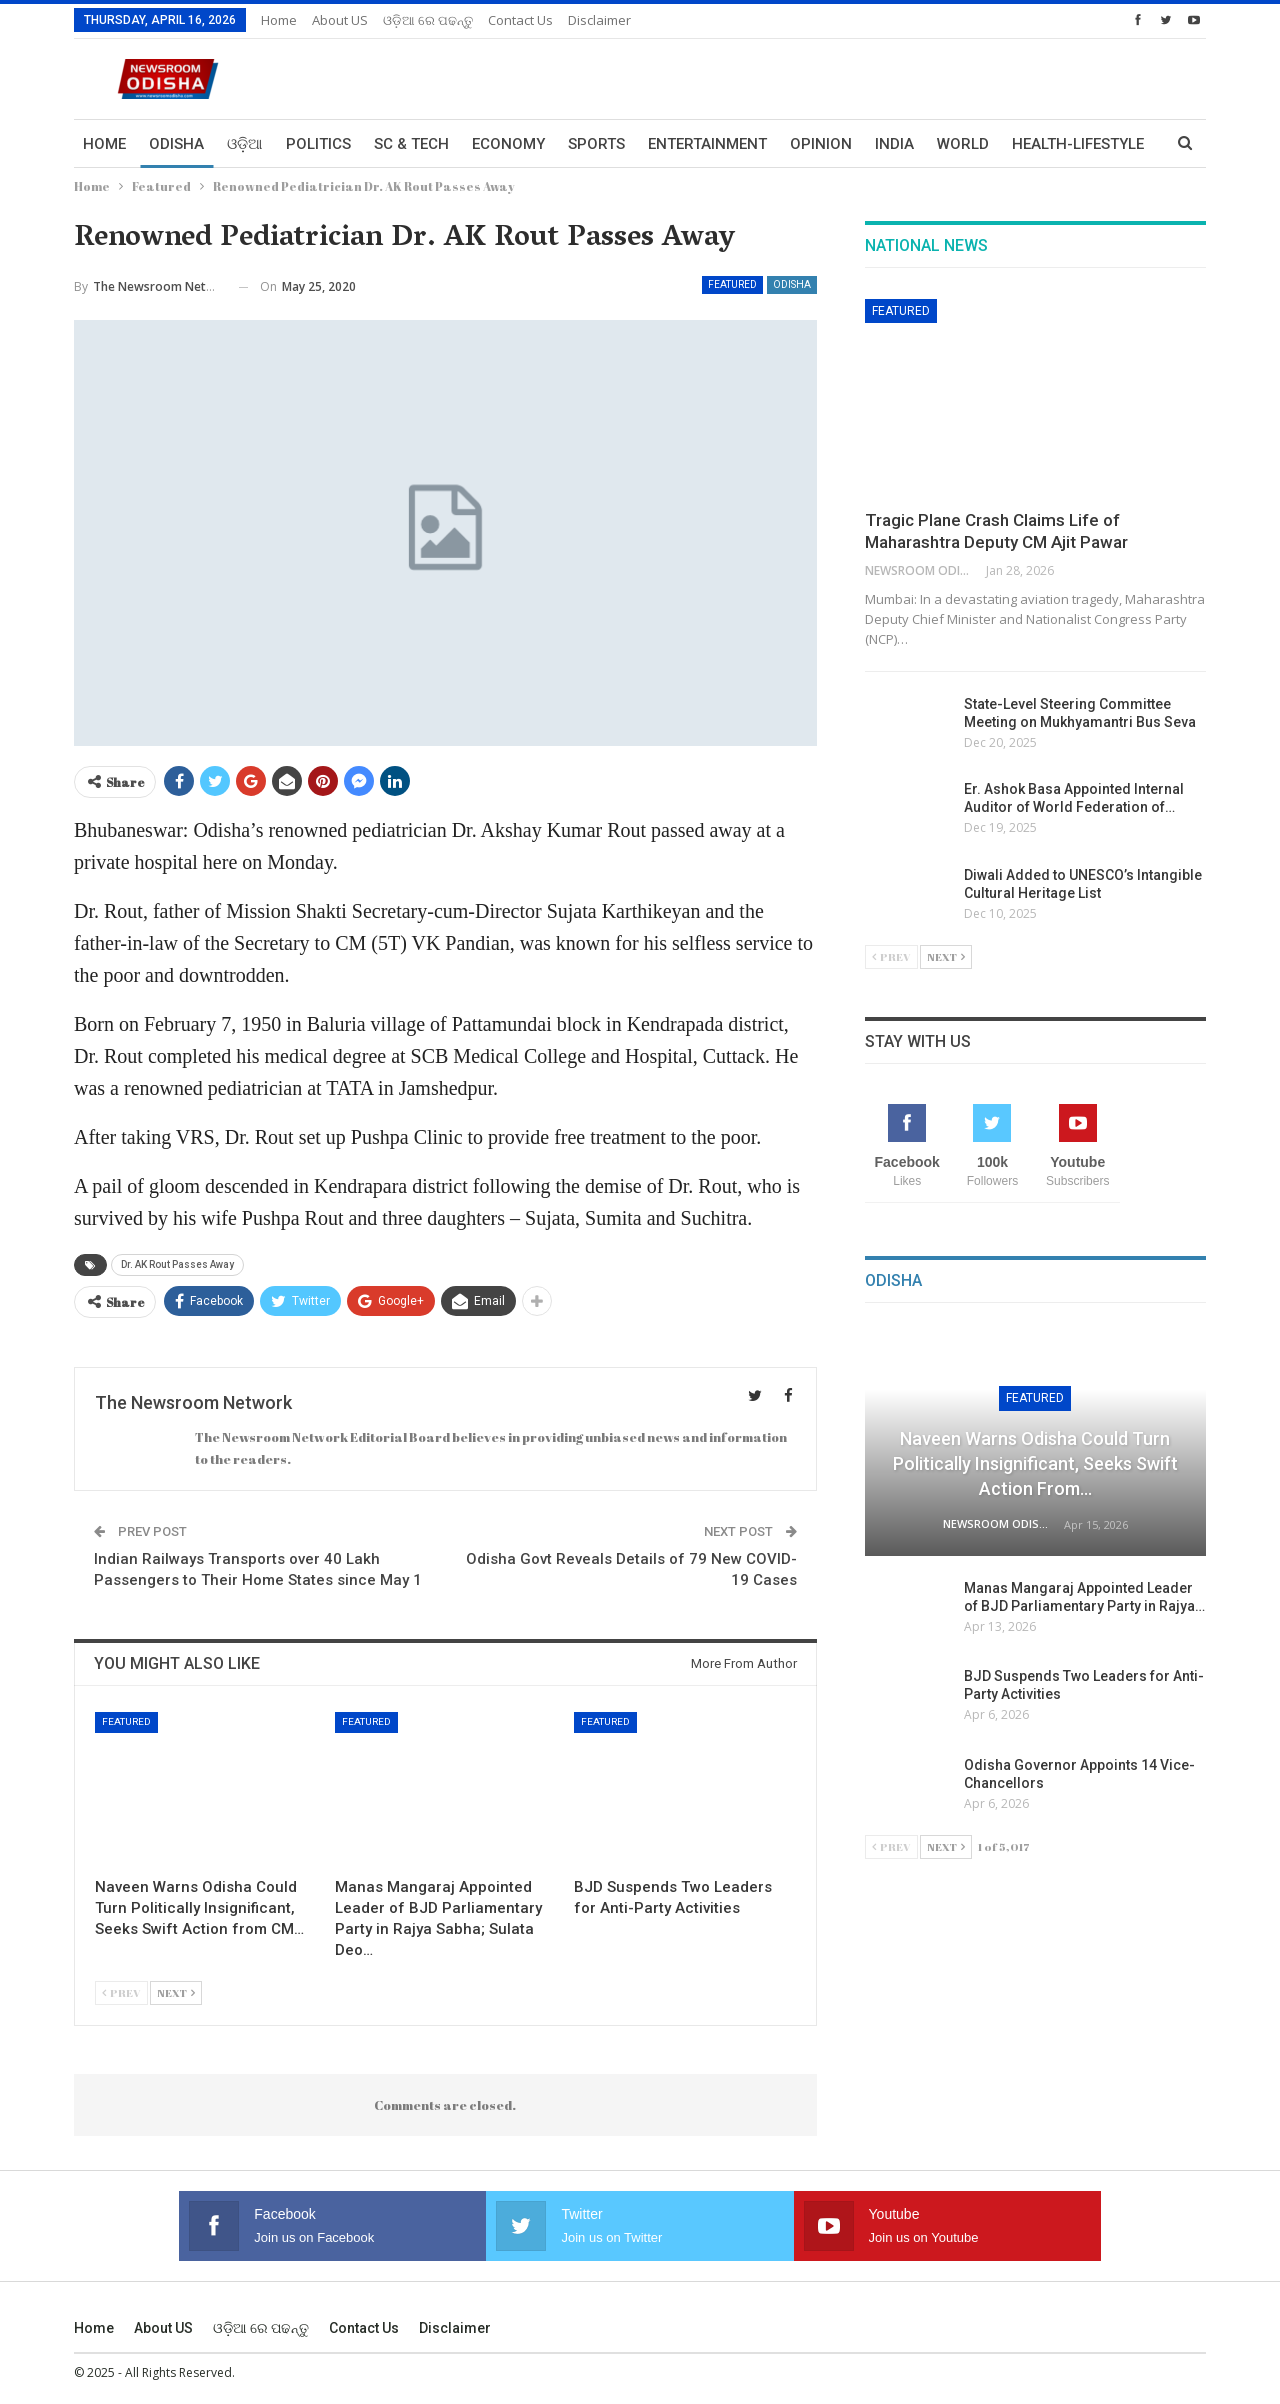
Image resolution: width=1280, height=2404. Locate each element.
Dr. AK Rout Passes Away (177, 1264)
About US (340, 20)
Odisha (176, 144)
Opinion (821, 144)
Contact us (520, 20)
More (1033, 144)
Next (176, 1992)
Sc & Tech (411, 144)
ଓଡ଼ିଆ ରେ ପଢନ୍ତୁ (428, 20)
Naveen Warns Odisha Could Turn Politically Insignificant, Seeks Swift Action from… (1035, 1463)
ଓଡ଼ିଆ (245, 144)
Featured (732, 284)
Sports (596, 144)
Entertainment (707, 144)
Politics (318, 144)
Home (279, 20)
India (894, 144)
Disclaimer (599, 20)
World (963, 144)
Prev (121, 1992)
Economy (508, 144)
